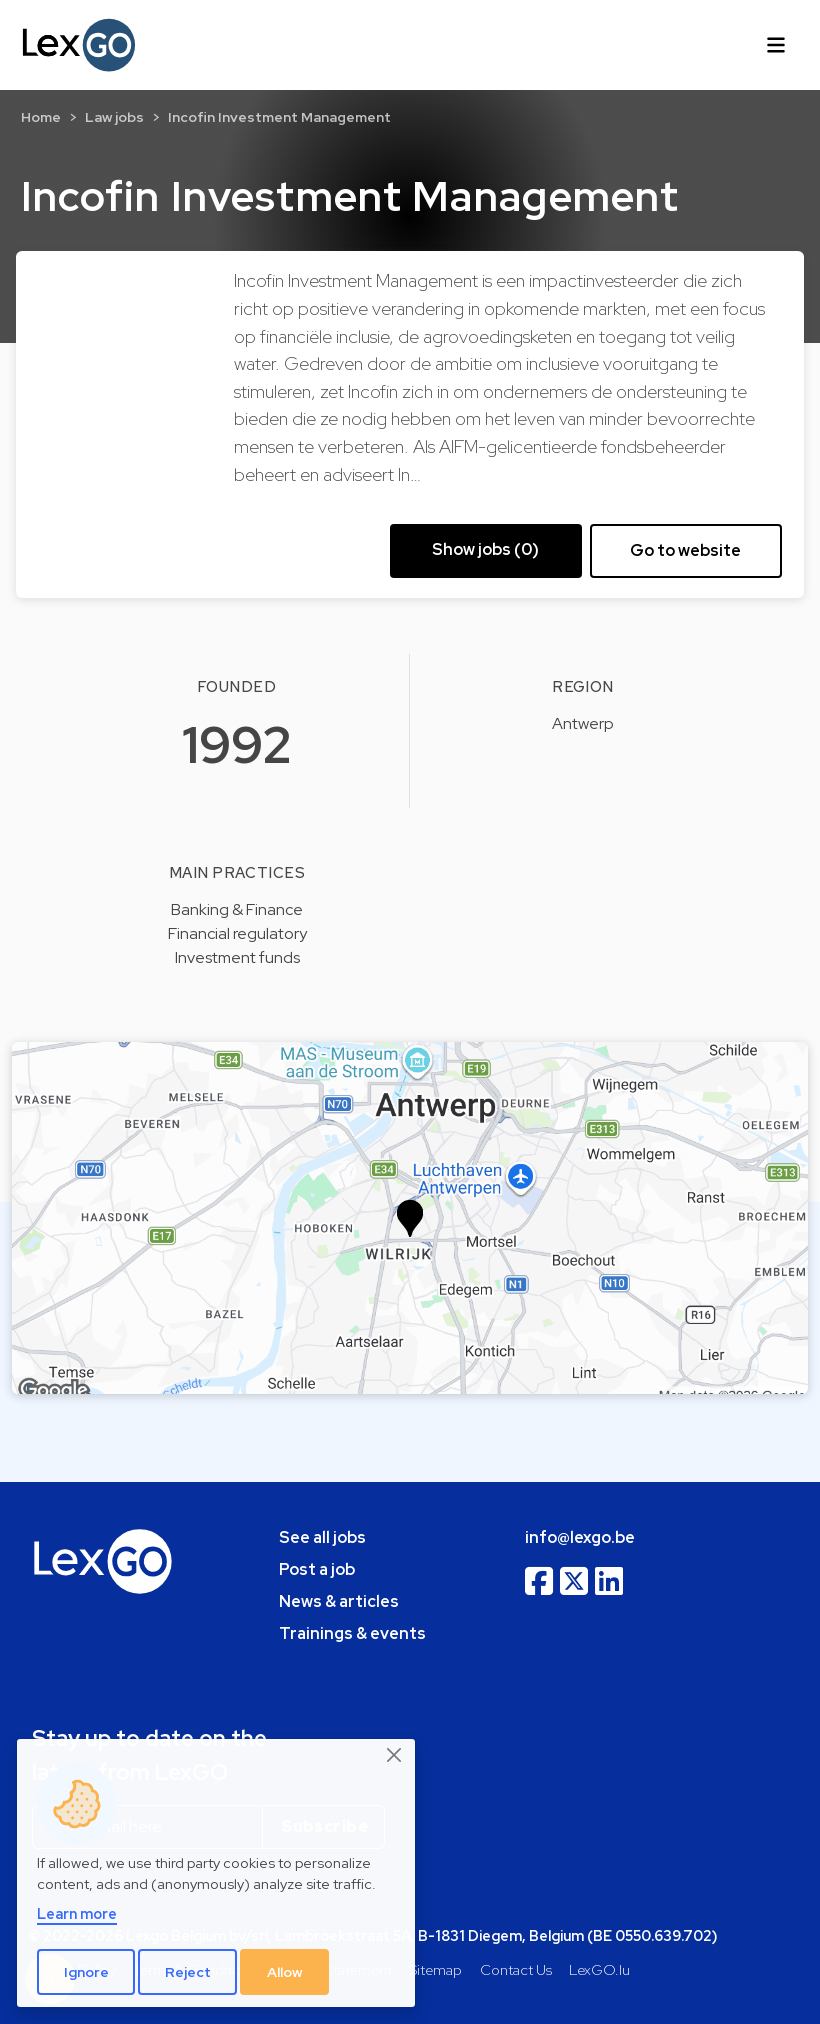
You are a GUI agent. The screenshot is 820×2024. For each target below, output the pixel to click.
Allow (285, 1972)
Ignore (86, 1972)
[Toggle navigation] (776, 45)
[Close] (395, 1756)
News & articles (339, 1601)
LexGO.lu (599, 1969)
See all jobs (322, 1537)
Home (41, 117)
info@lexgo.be (580, 1537)
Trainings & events (352, 1633)
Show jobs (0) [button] (485, 549)
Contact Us (516, 1969)
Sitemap (435, 1969)
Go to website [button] (685, 550)
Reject (188, 1972)
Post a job (317, 1569)
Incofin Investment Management (279, 117)
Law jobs (114, 117)
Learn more (77, 1913)
